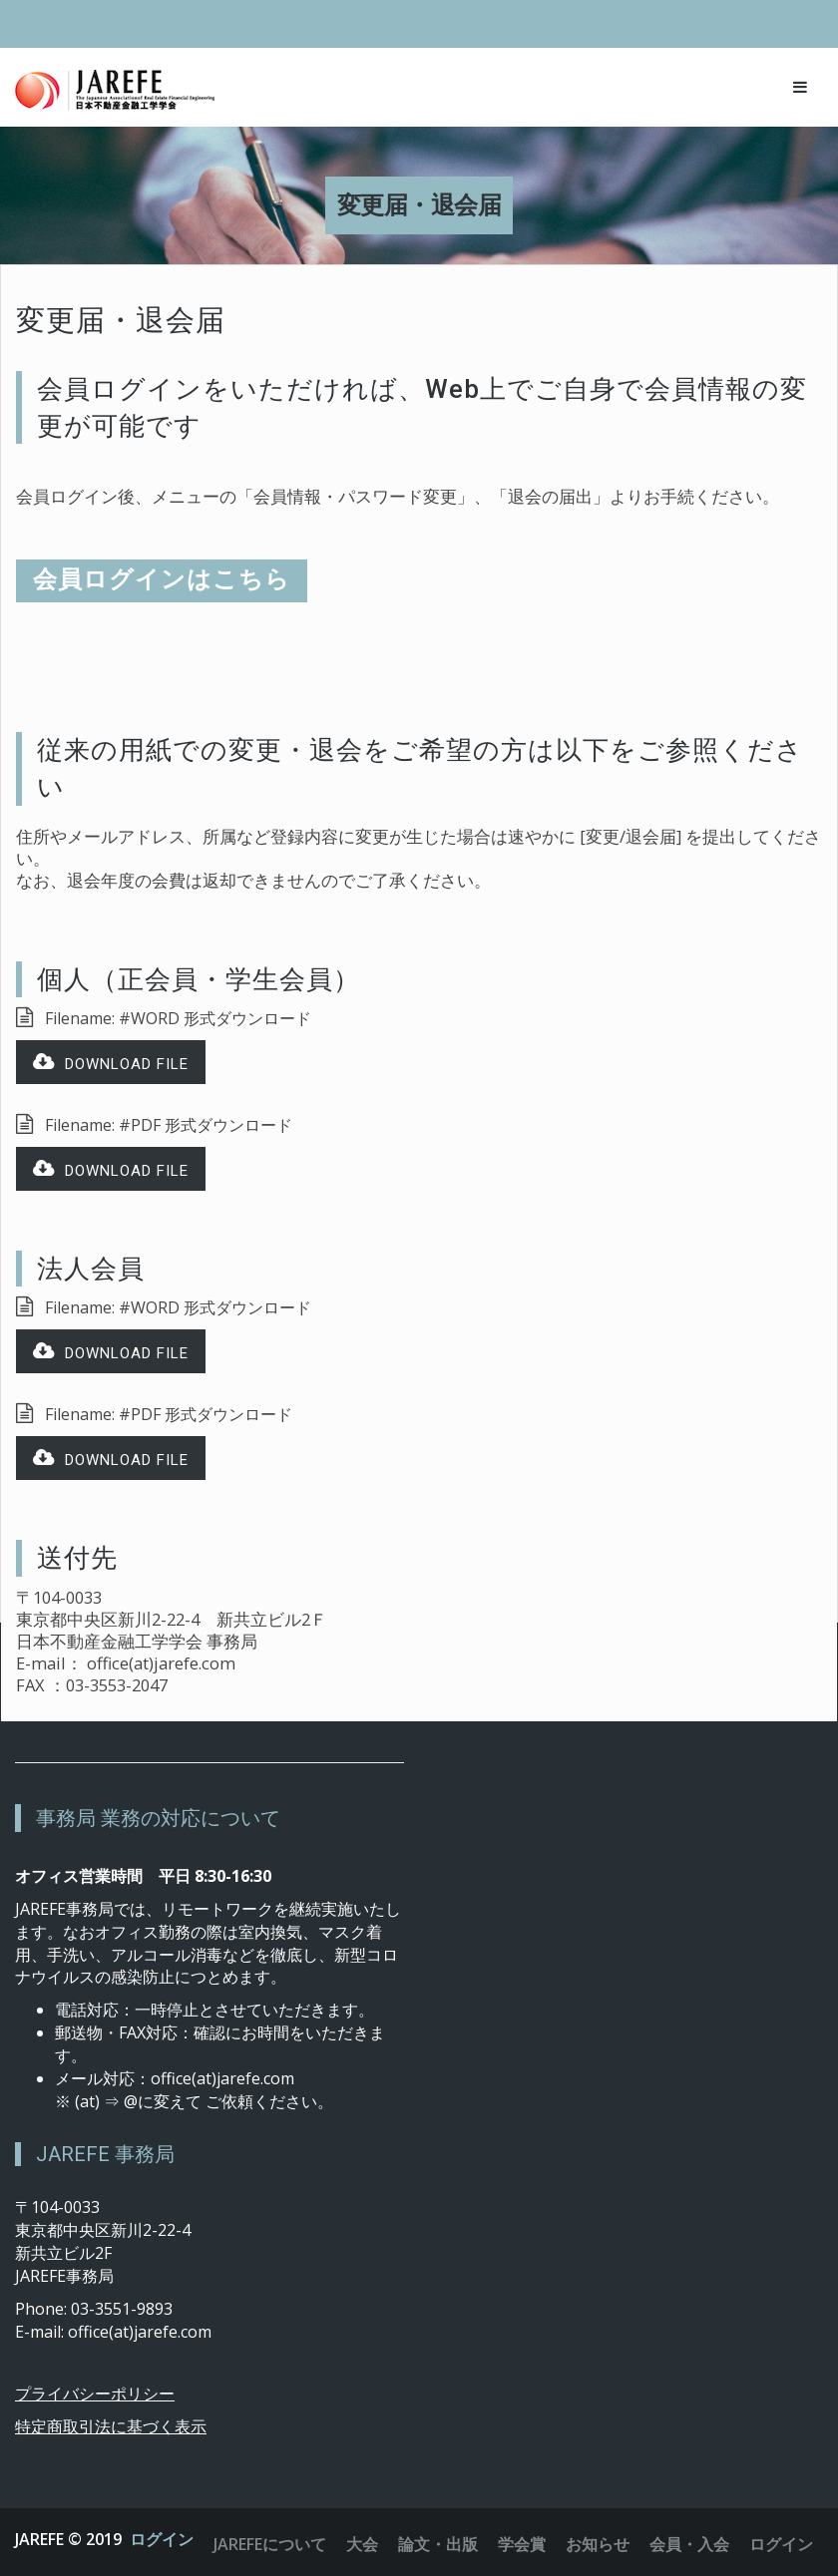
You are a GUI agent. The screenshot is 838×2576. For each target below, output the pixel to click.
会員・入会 (689, 2544)
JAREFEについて (269, 2544)
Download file (111, 1062)
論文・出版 (438, 2544)
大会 (362, 2544)
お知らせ (597, 2544)
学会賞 (522, 2544)
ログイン (162, 2539)
